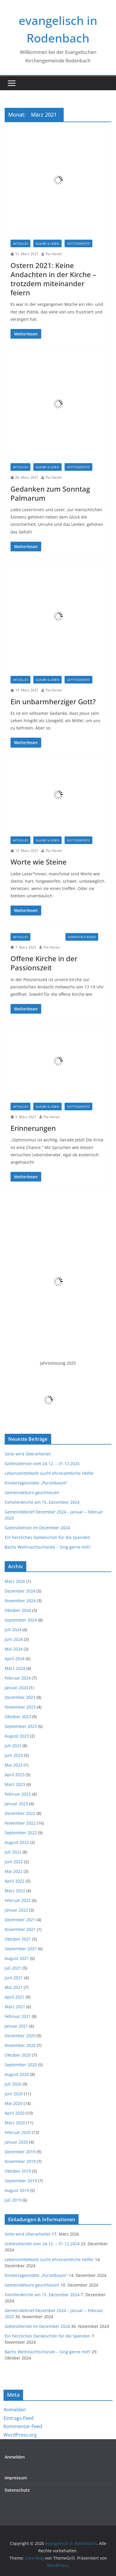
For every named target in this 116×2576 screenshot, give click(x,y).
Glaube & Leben (47, 243)
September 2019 (21, 2180)
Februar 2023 (18, 1794)
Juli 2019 (13, 2200)
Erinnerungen (33, 1128)
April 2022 (15, 1881)
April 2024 (15, 1658)
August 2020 (17, 2074)
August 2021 (17, 1958)
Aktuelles (20, 243)
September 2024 (21, 1620)
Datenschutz (17, 2490)
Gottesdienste (78, 243)
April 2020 (15, 2113)
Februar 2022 (18, 1900)
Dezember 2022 (20, 1813)
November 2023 (20, 1707)
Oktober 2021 (18, 1939)
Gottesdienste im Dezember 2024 (37, 1527)
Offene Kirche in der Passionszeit (44, 963)
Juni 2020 (14, 2093)
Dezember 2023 (20, 1697)
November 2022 (20, 1823)
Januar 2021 (16, 2026)
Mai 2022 (13, 1871)
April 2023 (15, 1774)
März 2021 (15, 2006)
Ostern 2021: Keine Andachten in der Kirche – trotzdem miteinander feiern (53, 279)
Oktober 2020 (18, 2055)
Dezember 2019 (20, 2151)
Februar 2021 (18, 2016)
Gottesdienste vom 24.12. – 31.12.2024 (42, 1463)
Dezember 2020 (20, 2035)
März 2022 (15, 1890)
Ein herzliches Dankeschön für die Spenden (47, 1537)
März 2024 (15, 1668)
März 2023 (15, 1784)
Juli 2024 (13, 1629)
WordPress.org (20, 2435)
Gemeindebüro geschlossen (32, 1492)
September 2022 (21, 1832)
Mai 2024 (13, 1649)
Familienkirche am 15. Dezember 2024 (42, 1502)
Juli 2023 (13, 1745)
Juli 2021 (13, 1968)
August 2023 (17, 1736)
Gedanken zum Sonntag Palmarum (50, 493)
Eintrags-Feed (19, 2418)
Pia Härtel (54, 253)
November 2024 (20, 1600)
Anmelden (15, 2409)
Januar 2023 (16, 1803)
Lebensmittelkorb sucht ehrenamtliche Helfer (49, 1473)
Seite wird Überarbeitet (28, 1454)
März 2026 (15, 1581)
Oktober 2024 (18, 1610)
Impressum (16, 2477)
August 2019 (17, 2190)
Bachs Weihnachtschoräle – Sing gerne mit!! (48, 1547)
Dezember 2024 (20, 1591)
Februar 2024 (18, 1678)
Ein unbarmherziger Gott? (53, 701)
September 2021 (21, 1948)
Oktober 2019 (18, 2171)
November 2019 (20, 2161)
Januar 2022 (16, 1910)
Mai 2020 (13, 2103)
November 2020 (20, 2045)
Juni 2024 (14, 1639)
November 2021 (20, 1929)
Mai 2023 (13, 1765)
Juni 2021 (14, 1977)
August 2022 (17, 1842)
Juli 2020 (13, 2084)
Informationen (48, 937)
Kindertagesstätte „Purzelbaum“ (36, 1483)
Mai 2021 (13, 1987)
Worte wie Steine (39, 862)
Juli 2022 (13, 1852)
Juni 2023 (14, 1755)
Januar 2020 (16, 2142)
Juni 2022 (14, 1861)
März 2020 (15, 2122)
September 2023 (21, 1726)
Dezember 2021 (20, 1919)
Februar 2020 (18, 2132)
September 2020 (21, 2064)
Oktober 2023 (18, 1716)
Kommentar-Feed (23, 2426)
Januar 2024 (16, 1687)
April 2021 (15, 1997)
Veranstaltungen (82, 937)
